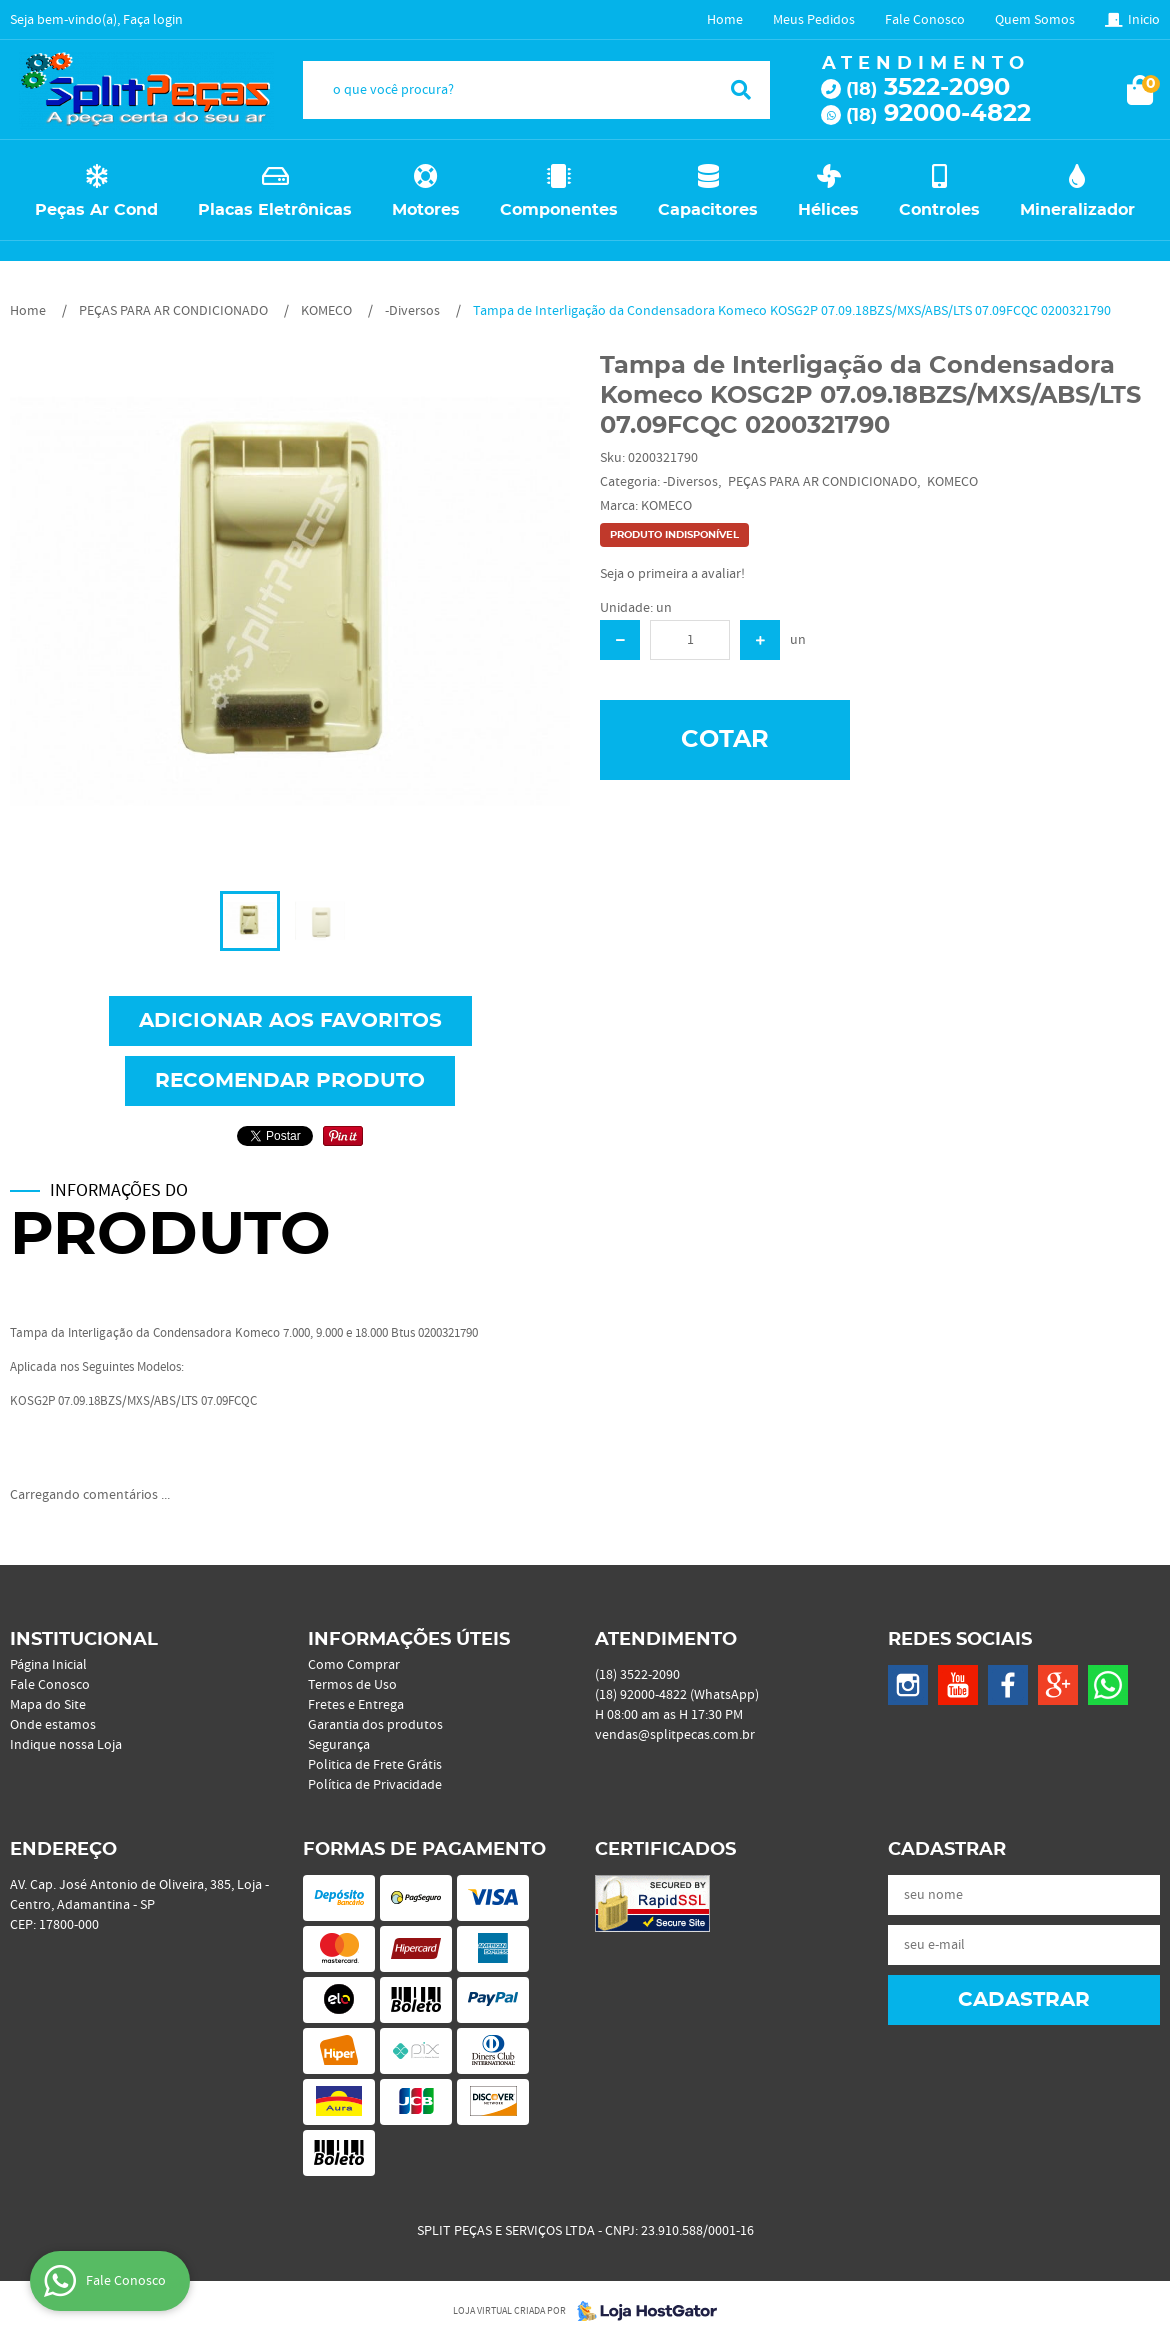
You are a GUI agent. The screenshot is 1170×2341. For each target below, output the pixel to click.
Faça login (153, 20)
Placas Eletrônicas (275, 210)
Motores (426, 210)
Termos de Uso (352, 1685)
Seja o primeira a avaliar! (672, 574)
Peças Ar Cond (96, 210)
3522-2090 (928, 88)
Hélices (828, 210)
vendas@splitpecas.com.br (675, 1735)
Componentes (559, 210)
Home (725, 20)
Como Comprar (354, 1665)
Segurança (339, 1745)
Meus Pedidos (814, 20)
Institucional (84, 1640)
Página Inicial (48, 1665)
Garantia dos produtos (375, 1725)
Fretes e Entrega (356, 1705)
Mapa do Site (48, 1705)
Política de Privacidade (375, 1785)
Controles (939, 210)
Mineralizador (1077, 210)
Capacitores (708, 210)
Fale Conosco (925, 20)
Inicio (1144, 20)
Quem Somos (1035, 20)
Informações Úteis (409, 1640)
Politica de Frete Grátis (375, 1765)
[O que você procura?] (741, 90)
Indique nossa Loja (66, 1745)
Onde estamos (53, 1725)
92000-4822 (938, 114)
